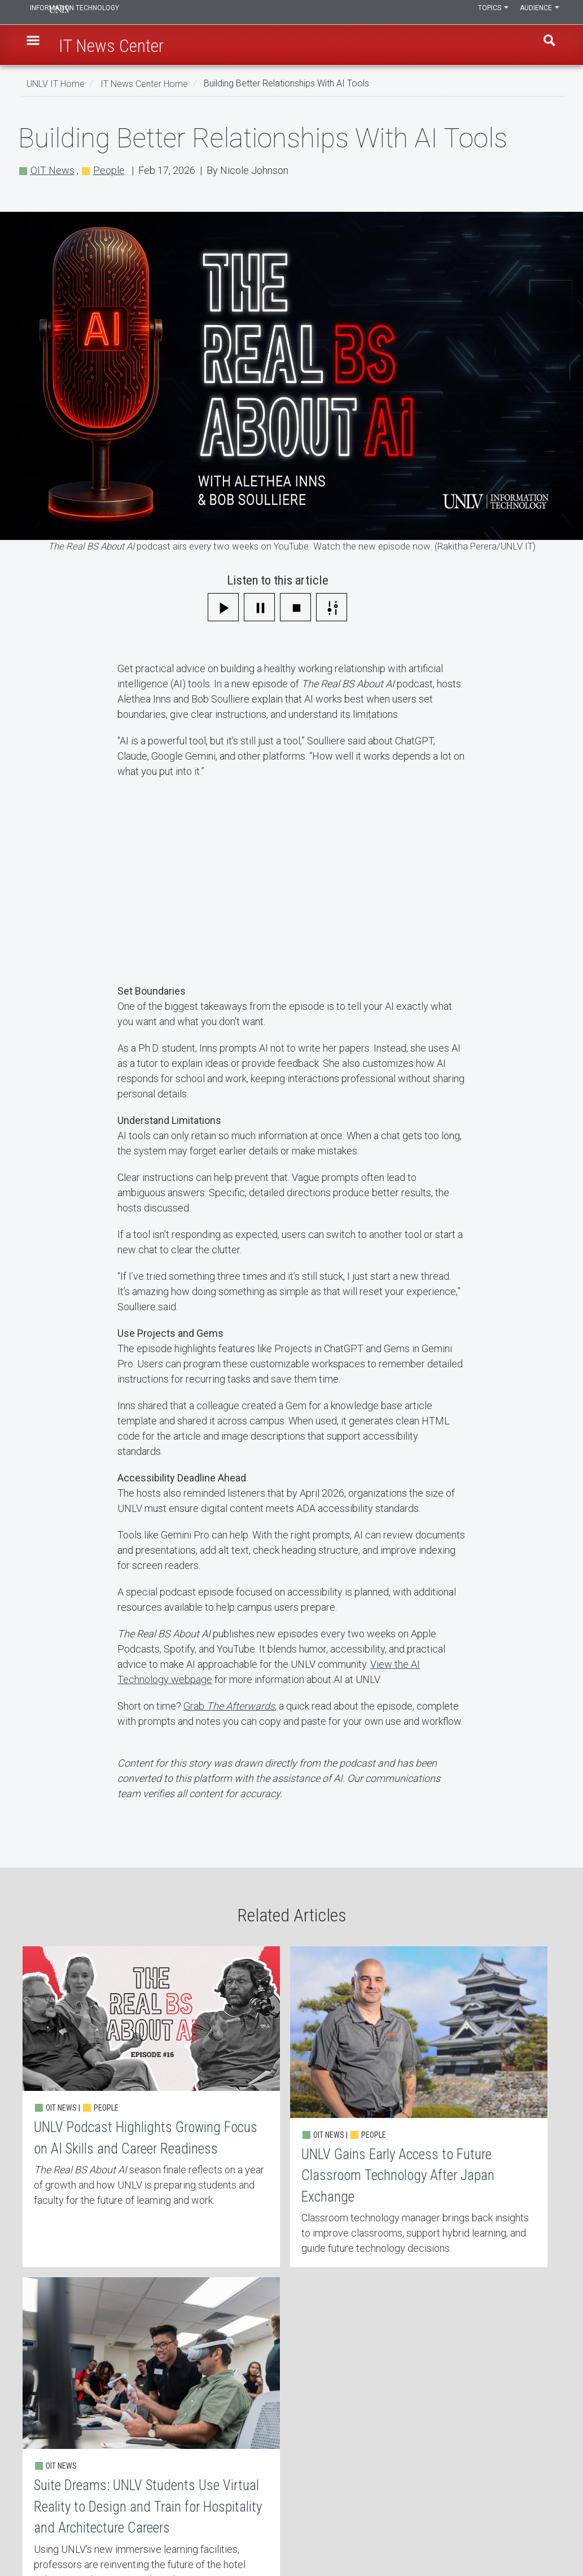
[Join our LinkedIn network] (542, 2534)
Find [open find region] (545, 45)
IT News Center (61, 2469)
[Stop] (295, 607)
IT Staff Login (58, 2498)
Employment (239, 2469)
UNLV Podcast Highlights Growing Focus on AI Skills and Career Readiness (109, 2144)
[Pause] (259, 607)
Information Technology (103, 12)
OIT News (52, 170)
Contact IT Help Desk (254, 2439)
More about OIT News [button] (239, 2384)
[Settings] (331, 607)
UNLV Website (424, 2469)
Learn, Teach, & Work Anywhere (90, 2439)
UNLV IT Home (56, 83)
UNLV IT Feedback (431, 2439)
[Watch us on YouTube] (553, 2534)
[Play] (223, 607)
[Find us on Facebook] (531, 2534)
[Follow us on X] (548, 2534)
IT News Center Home (144, 83)
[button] (38, 45)
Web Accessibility (248, 2498)
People (109, 170)
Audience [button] (536, 12)
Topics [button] (485, 12)
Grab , (230, 1706)
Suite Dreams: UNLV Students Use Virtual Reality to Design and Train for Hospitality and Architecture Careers (474, 2144)
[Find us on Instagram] (537, 2534)
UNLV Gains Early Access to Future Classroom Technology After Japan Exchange (291, 2144)
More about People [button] (351, 2384)
